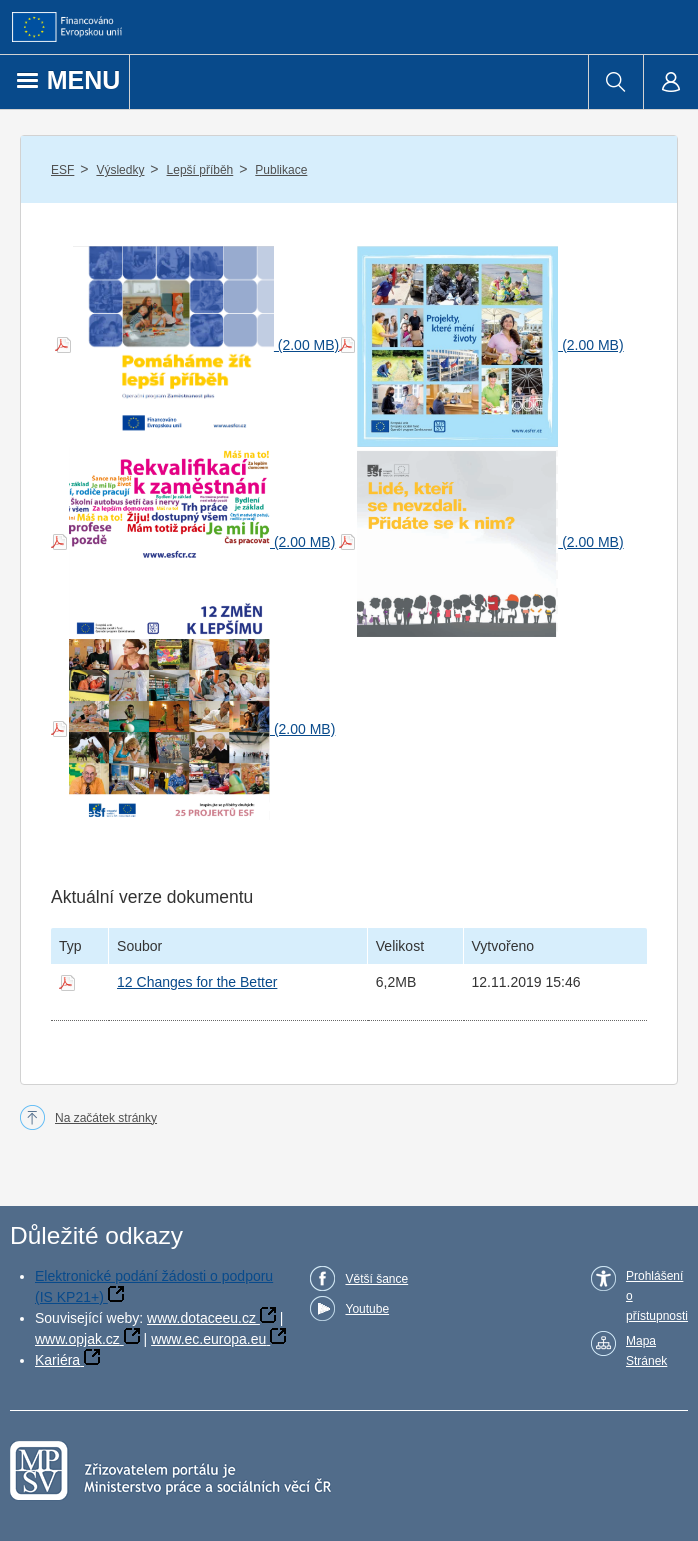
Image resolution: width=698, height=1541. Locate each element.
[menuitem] (615, 82)
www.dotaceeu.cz (201, 1318)
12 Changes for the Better (197, 982)
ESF (62, 170)
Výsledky (120, 170)
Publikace (281, 170)
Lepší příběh (200, 170)
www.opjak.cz (77, 1339)
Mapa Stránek (646, 1351)
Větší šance (376, 1279)
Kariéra (57, 1360)
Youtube (367, 1309)
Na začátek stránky (106, 1118)
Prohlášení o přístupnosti (657, 1296)
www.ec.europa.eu (208, 1339)
